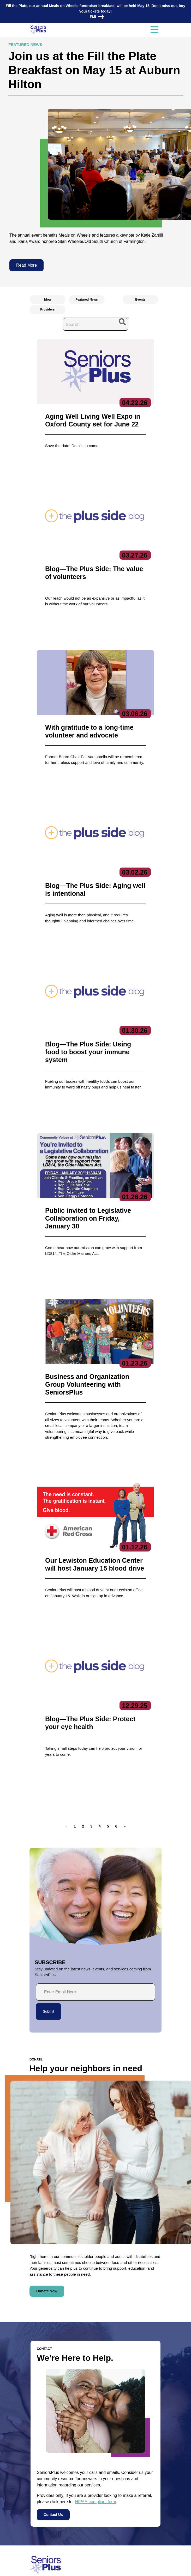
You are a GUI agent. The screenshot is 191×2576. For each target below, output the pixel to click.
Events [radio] (140, 299)
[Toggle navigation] (154, 30)
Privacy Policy (63, 2567)
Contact (42, 2435)
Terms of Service (126, 2567)
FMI (95, 17)
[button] (83, 1673)
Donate (36, 2528)
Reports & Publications (95, 2460)
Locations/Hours (44, 2538)
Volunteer (38, 2518)
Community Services (141, 2452)
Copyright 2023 (93, 2567)
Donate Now (46, 2138)
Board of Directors (91, 2452)
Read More (26, 265)
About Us (85, 2434)
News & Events (43, 2498)
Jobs (34, 2508)
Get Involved (87, 2469)
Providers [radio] (47, 309)
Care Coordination (139, 2444)
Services (132, 2434)
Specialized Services (141, 2490)
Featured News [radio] (86, 299)
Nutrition (131, 2482)
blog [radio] (47, 299)
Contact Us (53, 2361)
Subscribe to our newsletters (106, 2500)
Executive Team (90, 2444)
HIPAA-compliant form (95, 2348)
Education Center (138, 2460)
